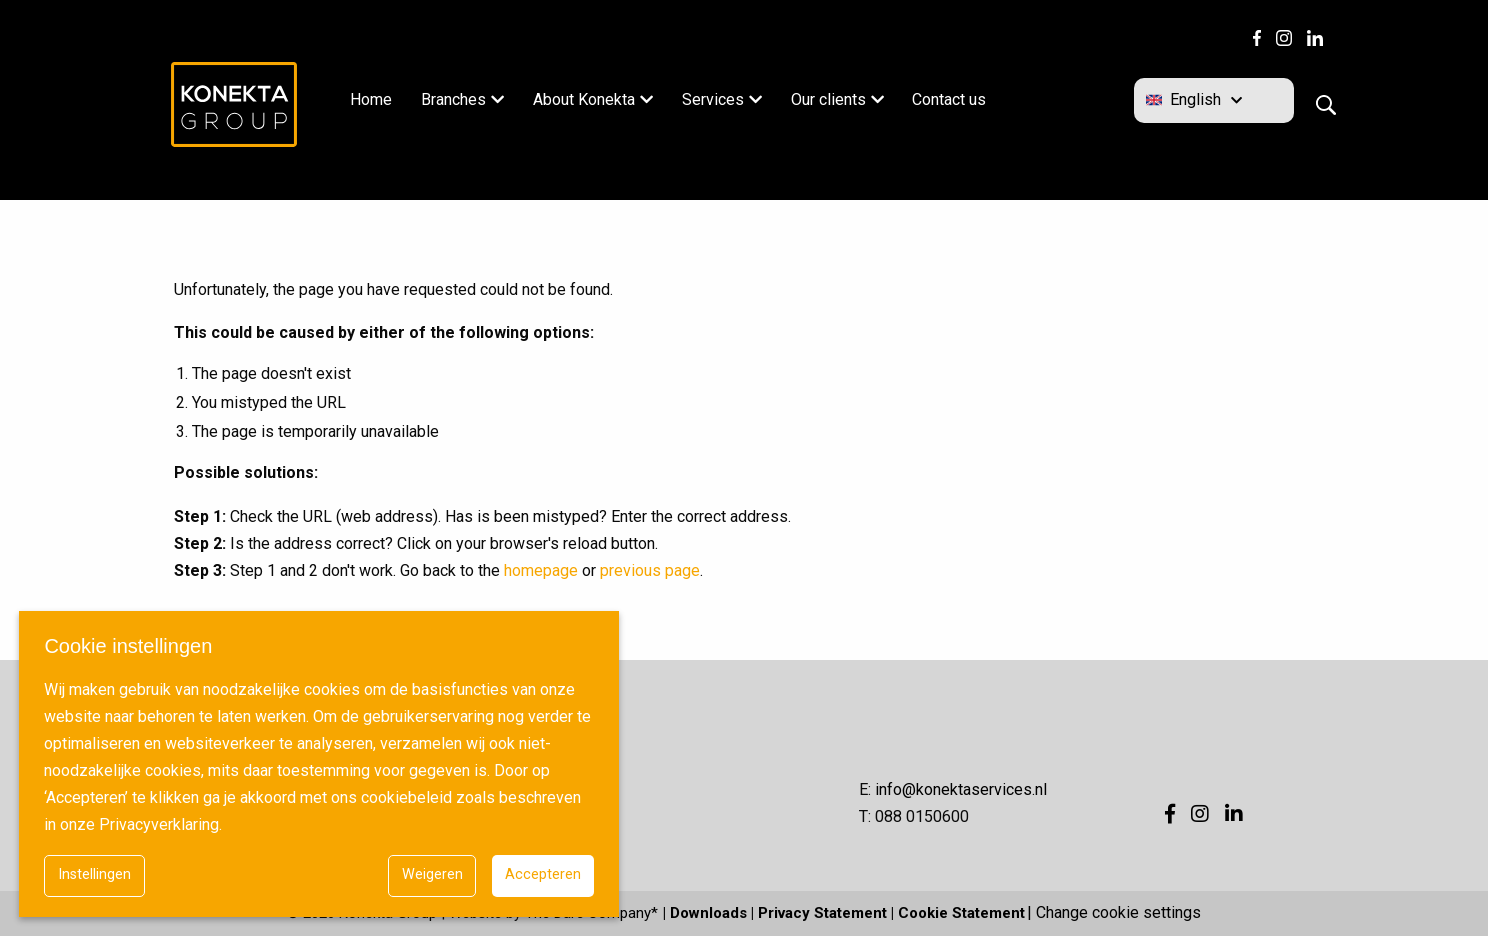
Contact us (949, 99)
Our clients (828, 99)
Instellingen (94, 874)
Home (371, 99)
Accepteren (543, 874)
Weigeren (432, 874)
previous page (650, 570)
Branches (453, 99)
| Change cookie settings (1114, 913)
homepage (541, 570)
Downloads (708, 913)
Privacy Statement (822, 913)
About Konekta (584, 99)
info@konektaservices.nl (961, 789)
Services (713, 99)
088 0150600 (922, 816)
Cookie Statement (961, 913)
